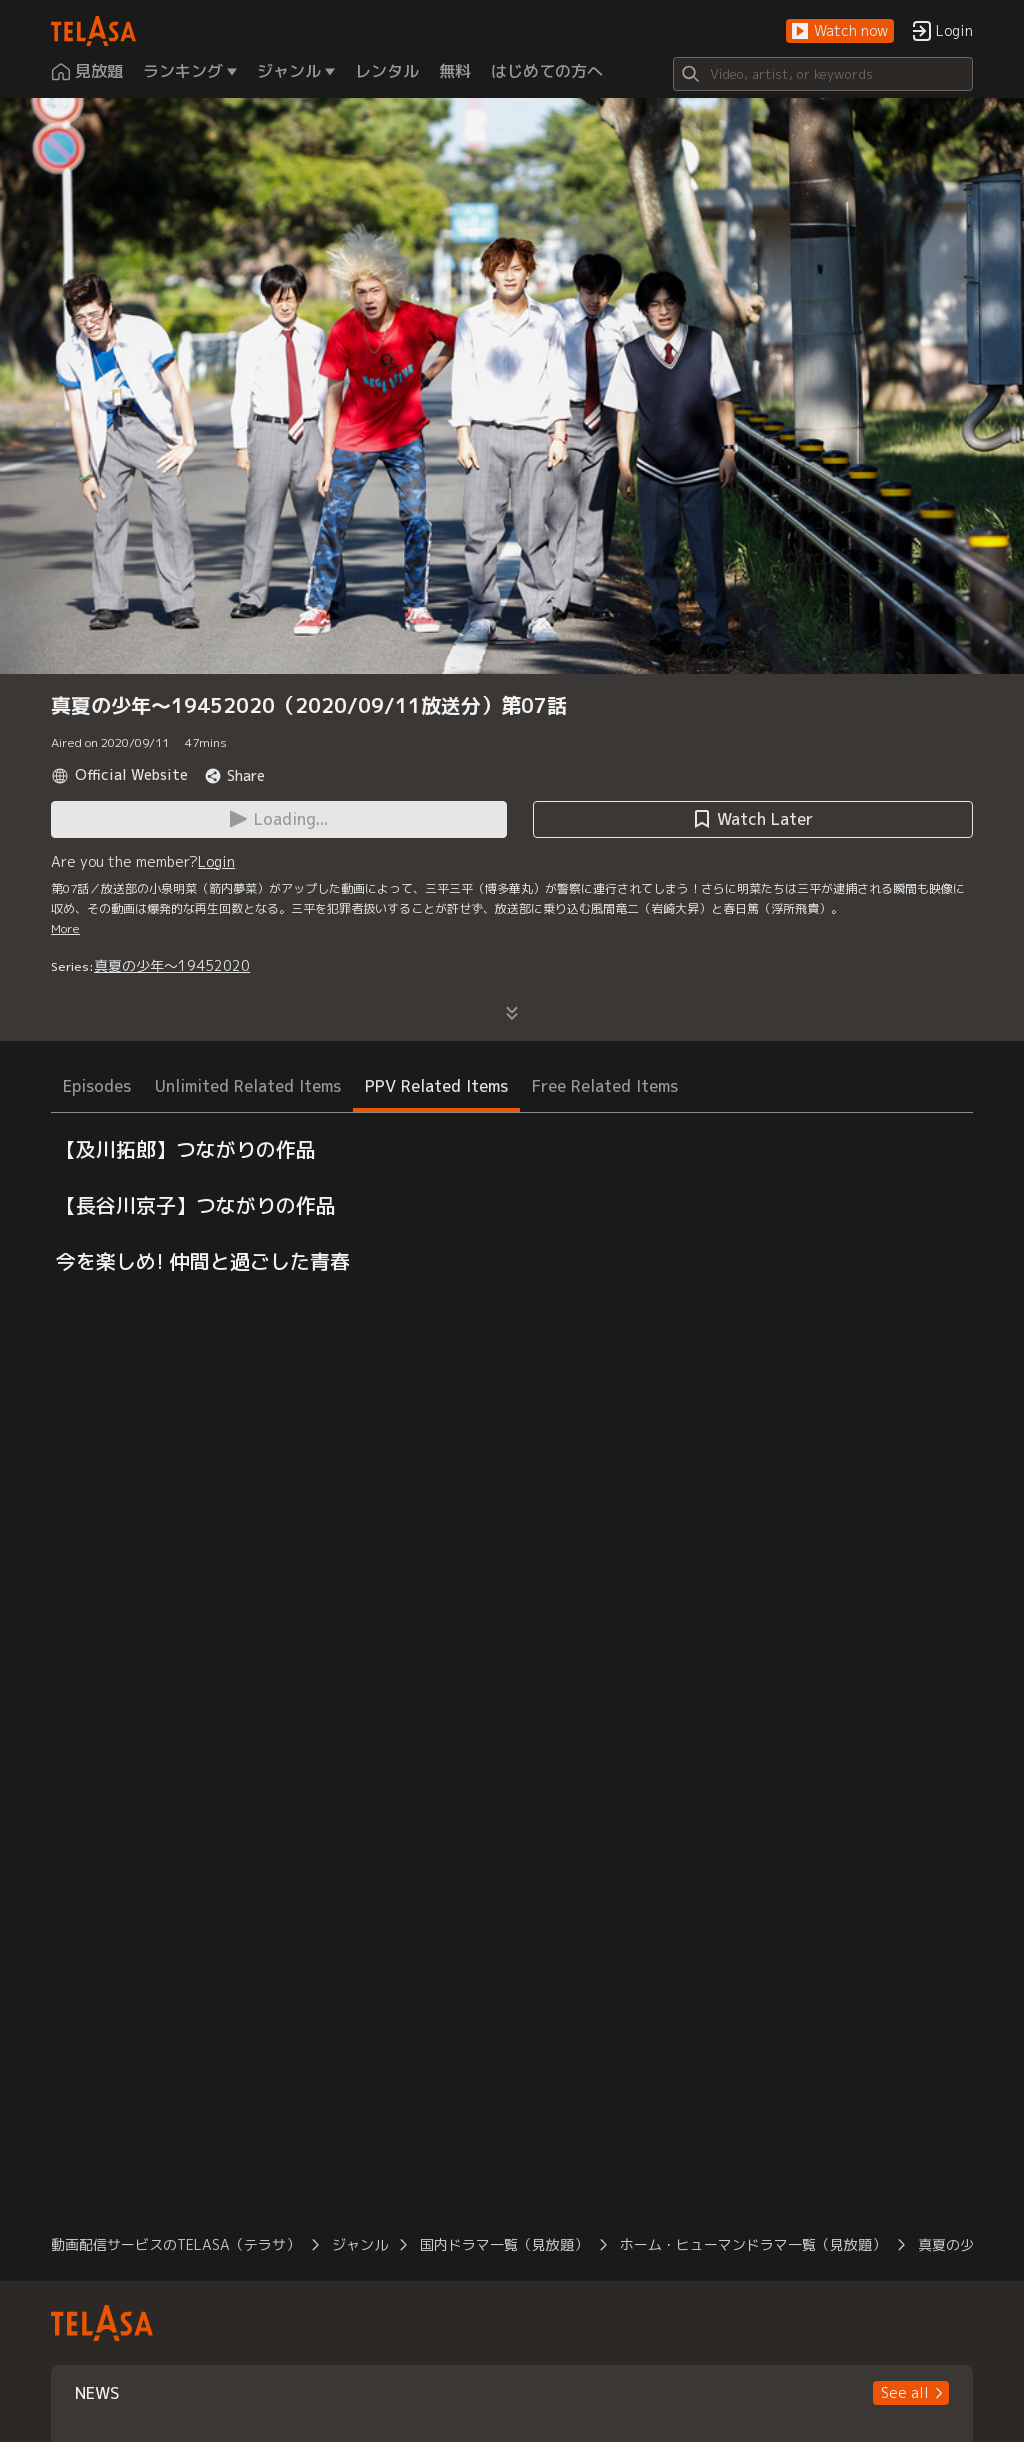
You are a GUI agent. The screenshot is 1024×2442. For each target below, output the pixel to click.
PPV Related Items (436, 1086)
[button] (840, 31)
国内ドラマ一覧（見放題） (504, 2244)
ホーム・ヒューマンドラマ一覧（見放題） (753, 2244)
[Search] (823, 74)
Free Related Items (605, 1086)
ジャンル (360, 2244)
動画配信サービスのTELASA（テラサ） (175, 2244)
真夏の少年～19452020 (172, 965)
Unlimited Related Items (248, 1086)
